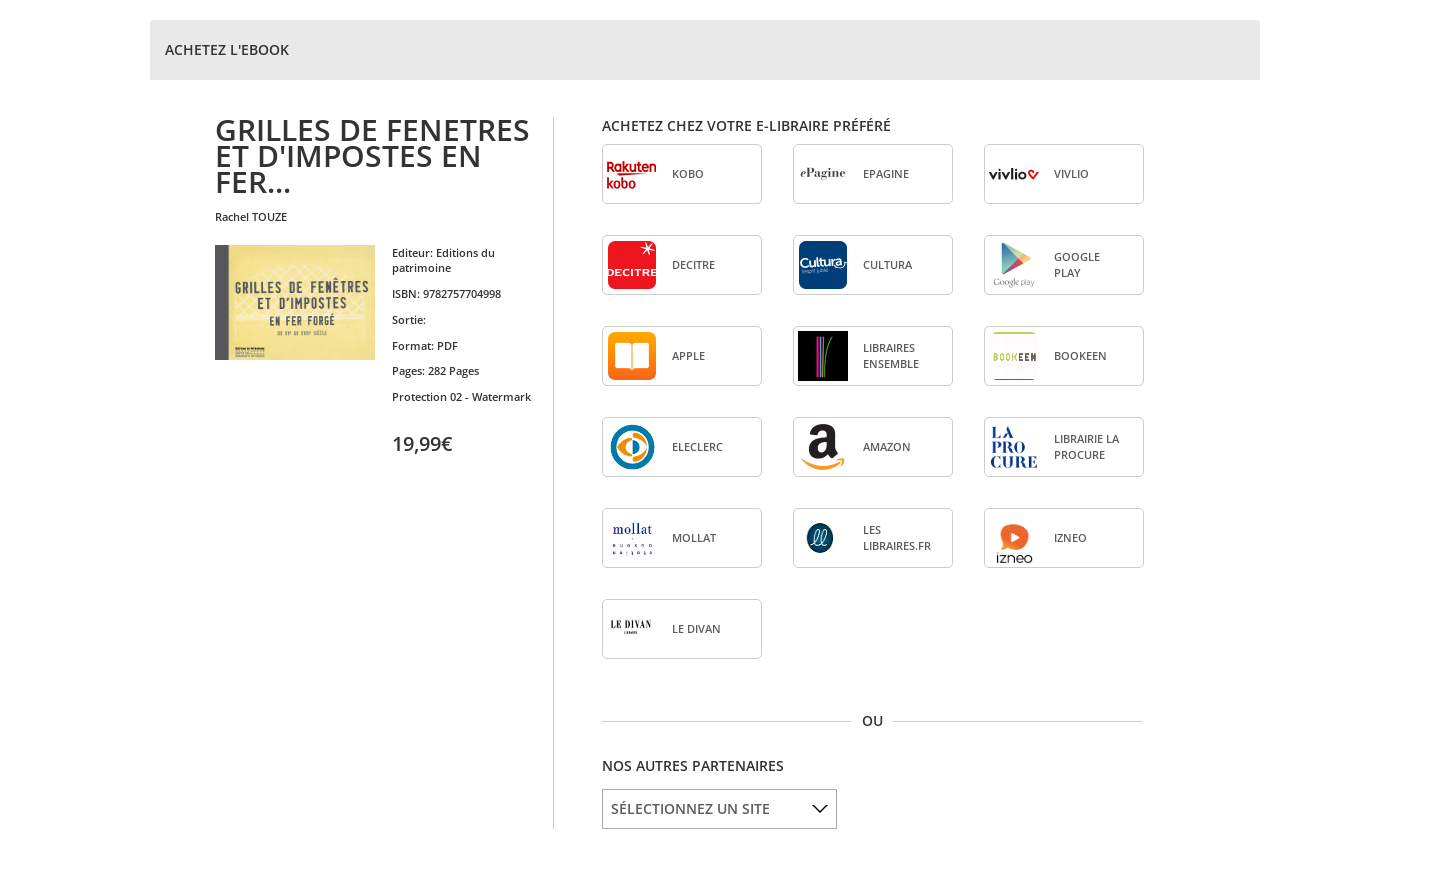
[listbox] (719, 809)
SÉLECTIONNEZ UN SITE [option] (690, 808)
